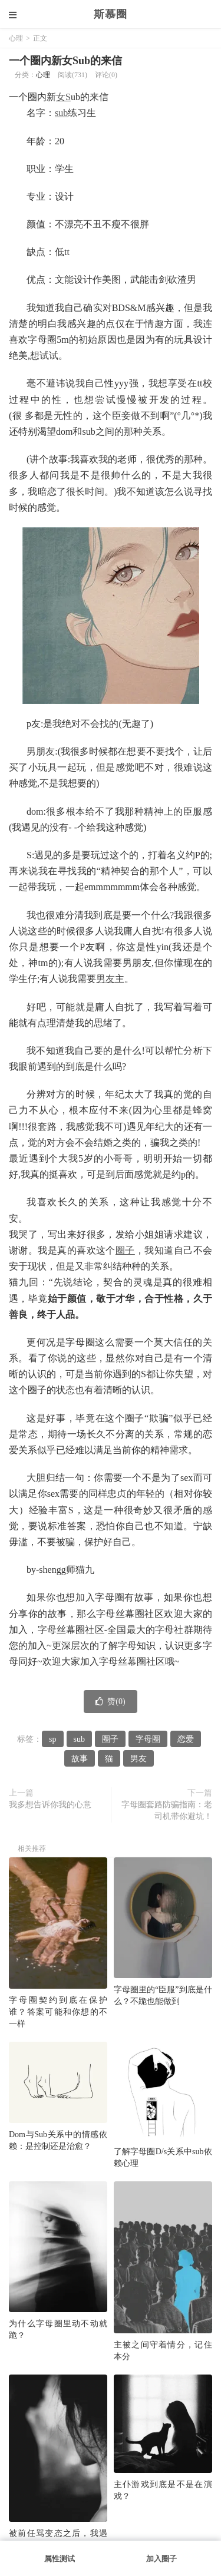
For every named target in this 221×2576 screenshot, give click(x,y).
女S (63, 97)
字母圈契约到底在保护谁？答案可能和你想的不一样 (58, 2012)
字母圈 (148, 1739)
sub (61, 113)
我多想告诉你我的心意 (50, 1804)
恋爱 (185, 1739)
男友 (105, 979)
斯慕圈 (110, 14)
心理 (16, 38)
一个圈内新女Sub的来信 (65, 61)
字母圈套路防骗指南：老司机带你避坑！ (166, 1810)
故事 (79, 1758)
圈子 (125, 1250)
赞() (110, 1701)
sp (52, 1739)
